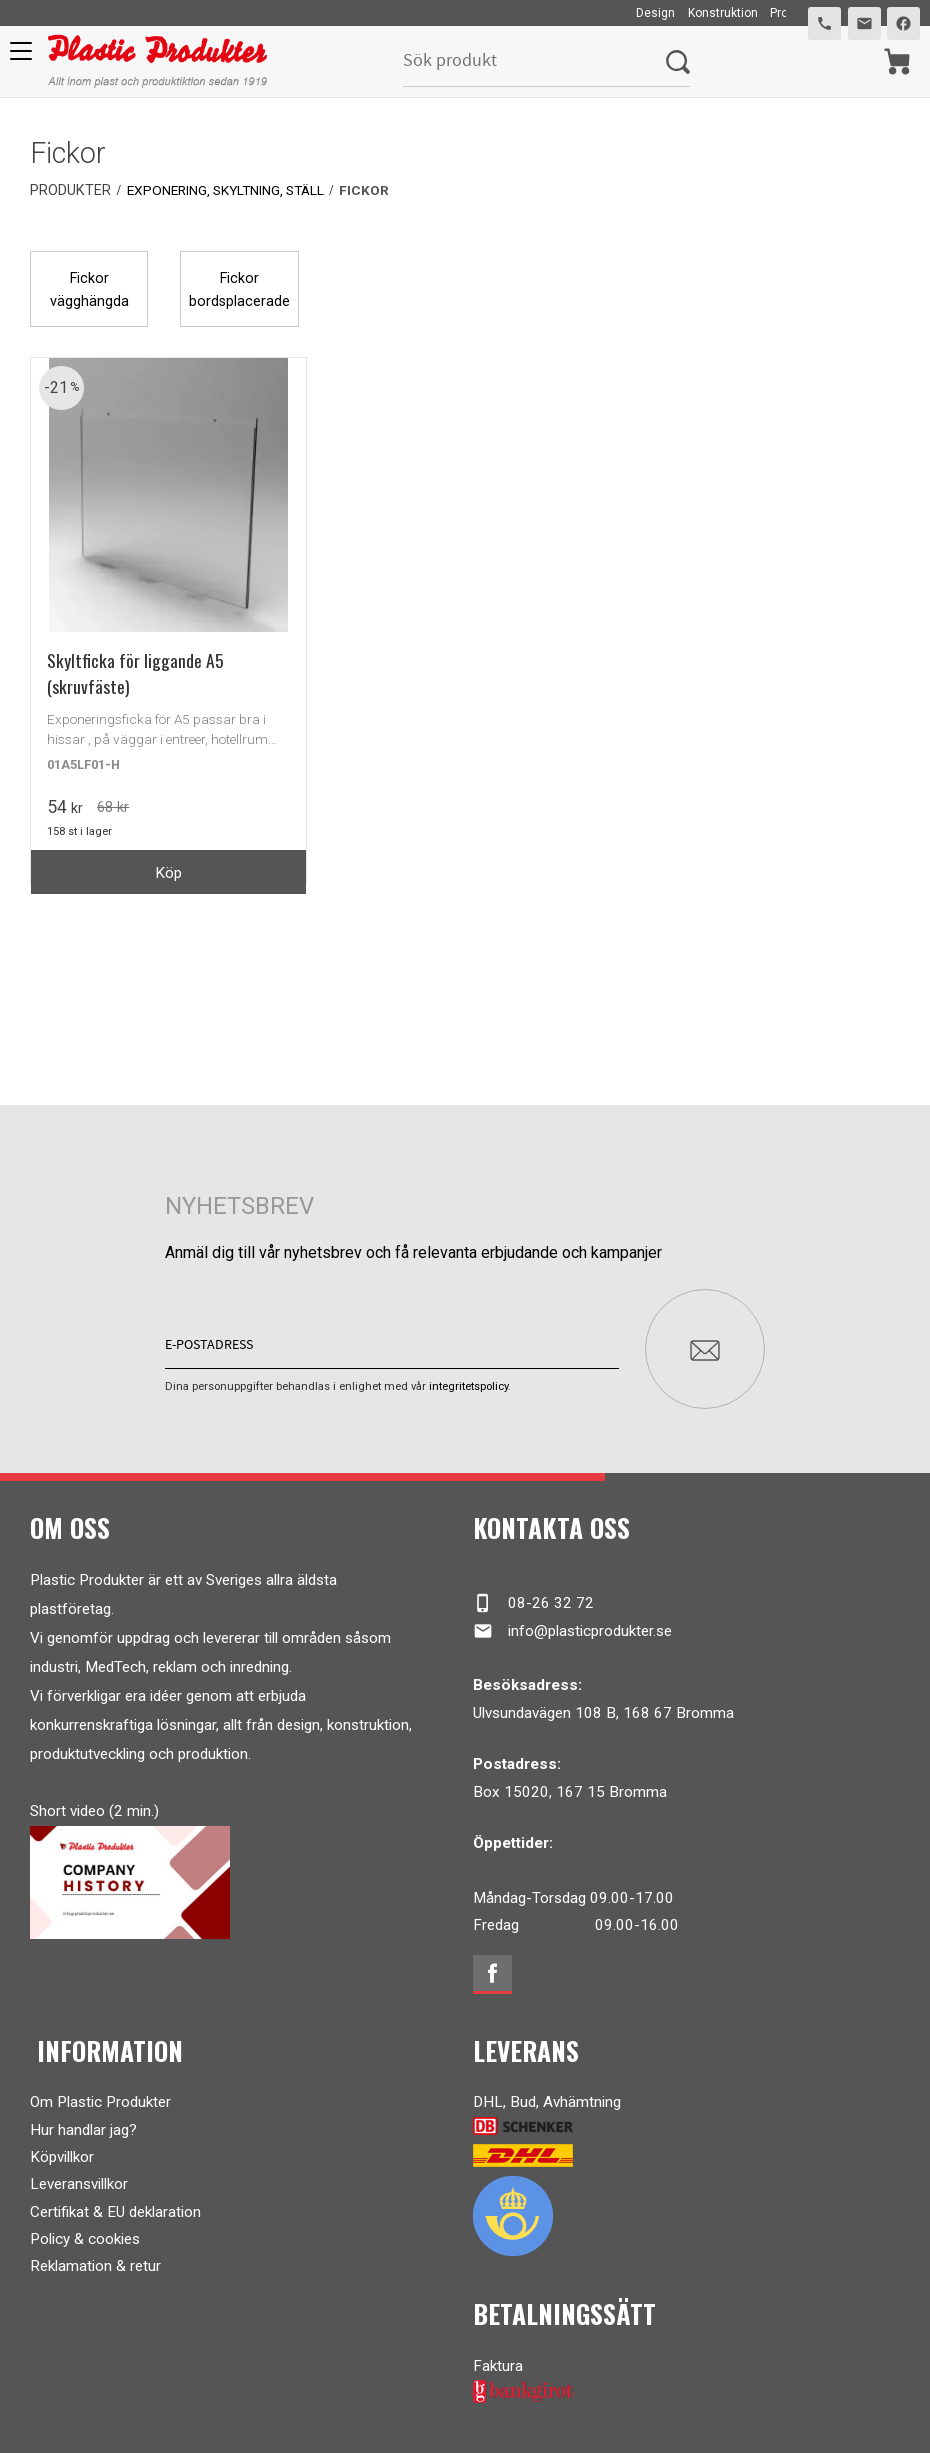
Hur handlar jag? (83, 2122)
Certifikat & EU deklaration (115, 2204)
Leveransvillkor (79, 2177)
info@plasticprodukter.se (572, 1623)
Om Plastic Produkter (100, 2095)
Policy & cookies (85, 2232)
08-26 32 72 (533, 1596)
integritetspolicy (468, 1378)
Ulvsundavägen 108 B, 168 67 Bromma (603, 1705)
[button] (17, 58)
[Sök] (677, 61)
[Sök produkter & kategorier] (533, 61)
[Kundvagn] (896, 61)
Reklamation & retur (95, 2259)
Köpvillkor (62, 2150)
